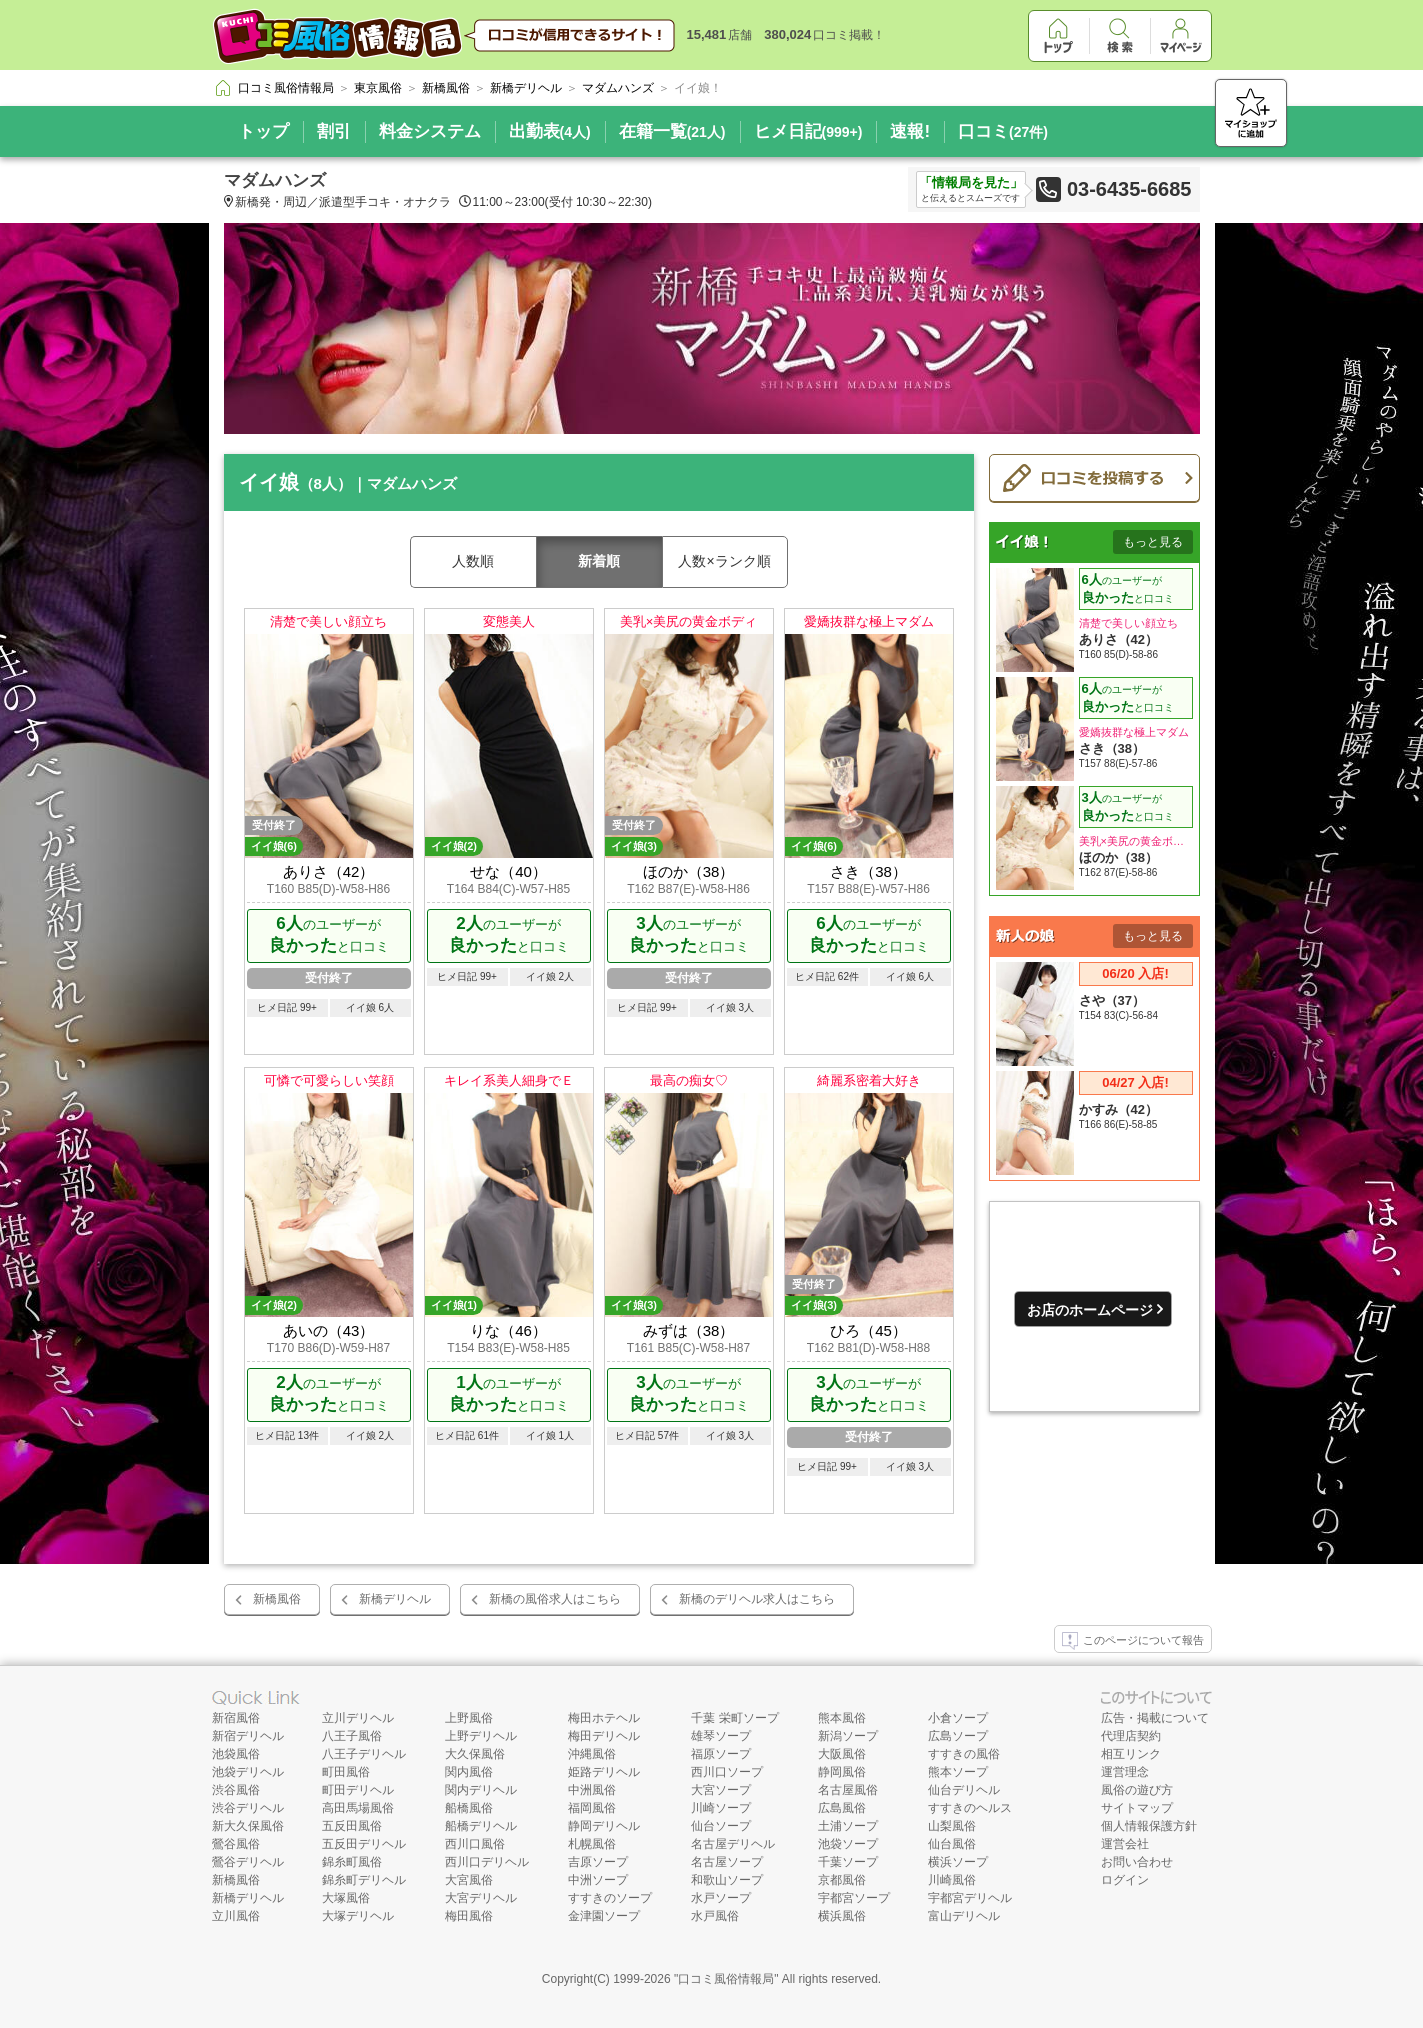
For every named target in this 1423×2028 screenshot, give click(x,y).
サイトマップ (1137, 1808)
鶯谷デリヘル (248, 1862)
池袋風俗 (236, 1754)
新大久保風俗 (248, 1826)
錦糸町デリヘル (364, 1880)
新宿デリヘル (248, 1736)
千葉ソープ (848, 1862)
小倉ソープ (958, 1718)
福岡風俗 (592, 1808)
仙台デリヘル (964, 1790)
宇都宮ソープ (854, 1898)
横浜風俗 (842, 1916)
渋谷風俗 (236, 1790)
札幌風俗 (592, 1844)
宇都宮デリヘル (970, 1898)
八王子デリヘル (364, 1754)
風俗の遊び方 (1137, 1790)
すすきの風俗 (964, 1754)
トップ (263, 131)
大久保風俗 (475, 1754)
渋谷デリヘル (248, 1808)
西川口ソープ (727, 1772)
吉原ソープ (598, 1862)
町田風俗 (346, 1772)
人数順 (473, 561)
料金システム (430, 131)
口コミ (1003, 131)
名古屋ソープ (727, 1862)
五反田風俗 (352, 1826)
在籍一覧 (672, 131)
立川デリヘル (358, 1718)
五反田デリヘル (364, 1844)
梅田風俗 (469, 1916)
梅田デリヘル (604, 1736)
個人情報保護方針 (1149, 1826)
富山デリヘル (964, 1916)
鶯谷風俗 (236, 1844)
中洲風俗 (592, 1790)
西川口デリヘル (487, 1862)
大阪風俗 (842, 1754)
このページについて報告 (1133, 1641)
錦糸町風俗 (352, 1862)
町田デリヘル (358, 1790)
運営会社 (1125, 1844)
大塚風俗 (346, 1898)
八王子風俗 (352, 1736)
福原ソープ (721, 1754)
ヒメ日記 (808, 131)
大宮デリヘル (481, 1898)
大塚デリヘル (358, 1916)
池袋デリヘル (248, 1772)
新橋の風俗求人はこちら (555, 1599)
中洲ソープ (598, 1880)
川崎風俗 (952, 1880)
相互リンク (1131, 1754)
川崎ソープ (721, 1808)
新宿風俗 (236, 1718)
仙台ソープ (721, 1826)
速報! (910, 131)
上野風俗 (469, 1718)
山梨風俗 (952, 1826)
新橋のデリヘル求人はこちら (757, 1599)
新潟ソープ (848, 1736)
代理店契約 (1131, 1736)
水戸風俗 (715, 1916)
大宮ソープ (721, 1790)
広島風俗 (842, 1808)
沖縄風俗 (592, 1754)
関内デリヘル (481, 1790)
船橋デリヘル (481, 1826)
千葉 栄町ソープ (734, 1718)
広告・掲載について (1155, 1718)
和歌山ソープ (727, 1880)
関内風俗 (469, 1772)
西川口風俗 (475, 1844)
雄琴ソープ (721, 1736)
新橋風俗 (277, 1599)
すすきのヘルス (970, 1808)
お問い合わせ (1137, 1862)
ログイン (1125, 1880)
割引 (334, 131)
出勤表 (550, 131)
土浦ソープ (848, 1826)
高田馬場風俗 (358, 1808)
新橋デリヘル (395, 1599)
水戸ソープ (721, 1898)
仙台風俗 (952, 1844)
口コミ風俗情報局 (726, 1979)
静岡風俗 (842, 1772)
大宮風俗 (469, 1880)
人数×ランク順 (724, 561)
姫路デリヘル (604, 1772)
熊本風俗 (842, 1718)
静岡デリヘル (604, 1826)
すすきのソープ (610, 1898)
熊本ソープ (958, 1772)
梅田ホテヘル (604, 1718)
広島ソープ (958, 1736)
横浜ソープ (958, 1862)
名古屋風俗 (848, 1790)
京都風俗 (842, 1880)
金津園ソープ (604, 1916)
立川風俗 (236, 1916)
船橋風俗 (469, 1808)
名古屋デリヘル (733, 1844)
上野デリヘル (481, 1736)
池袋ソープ (848, 1844)
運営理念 (1125, 1772)
